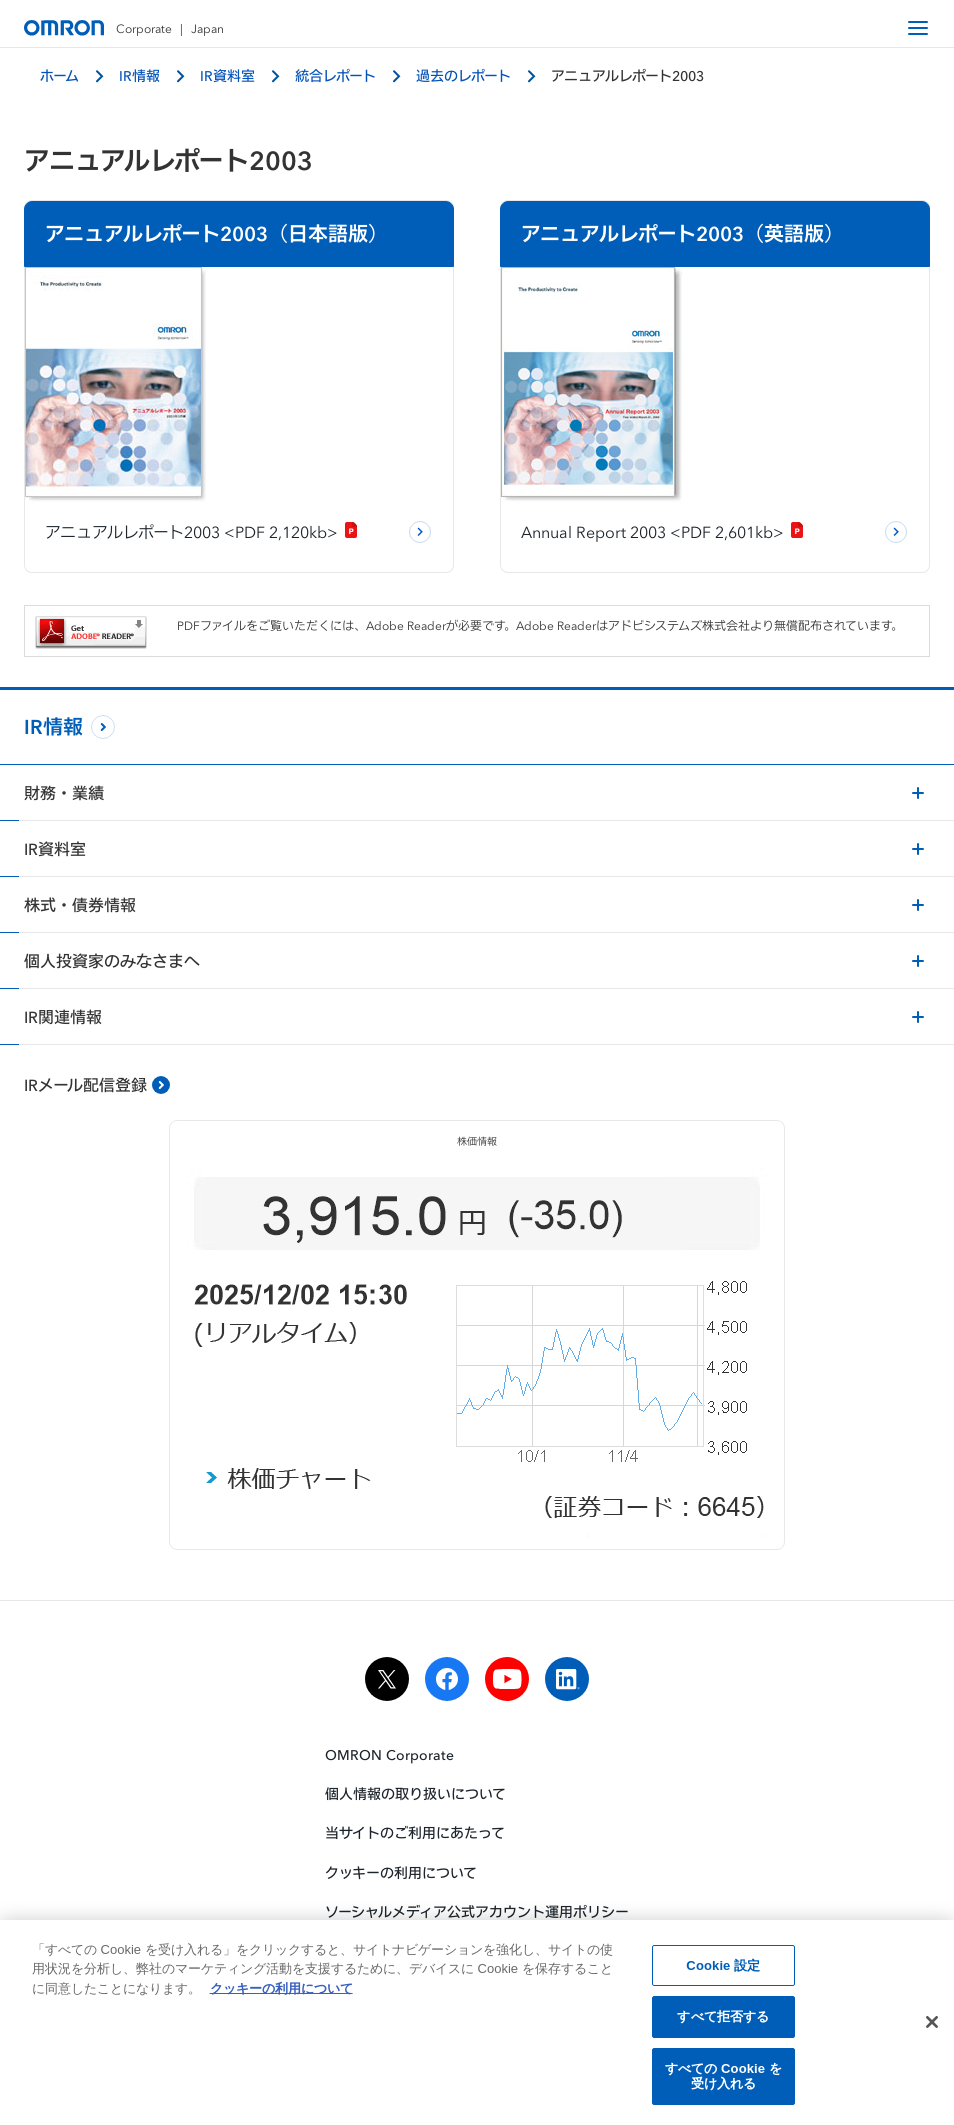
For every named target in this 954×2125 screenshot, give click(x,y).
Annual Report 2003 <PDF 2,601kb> (663, 532)
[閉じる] (932, 2027)
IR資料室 (227, 75)
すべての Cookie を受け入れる (723, 2080)
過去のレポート (463, 75)
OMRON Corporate (389, 1754)
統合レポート (335, 75)
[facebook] (447, 1679)
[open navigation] (918, 28)
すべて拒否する (723, 2021)
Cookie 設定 (723, 1969)
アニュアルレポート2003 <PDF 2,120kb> (202, 532)
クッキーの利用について (401, 1872)
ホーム (59, 75)
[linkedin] (567, 1679)
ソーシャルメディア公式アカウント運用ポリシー (477, 1911)
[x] (387, 1679)
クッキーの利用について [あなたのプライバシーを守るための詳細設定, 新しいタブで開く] (281, 1992)
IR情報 (139, 75)
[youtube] (507, 1679)
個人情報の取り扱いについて (415, 1793)
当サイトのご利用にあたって (415, 1832)
